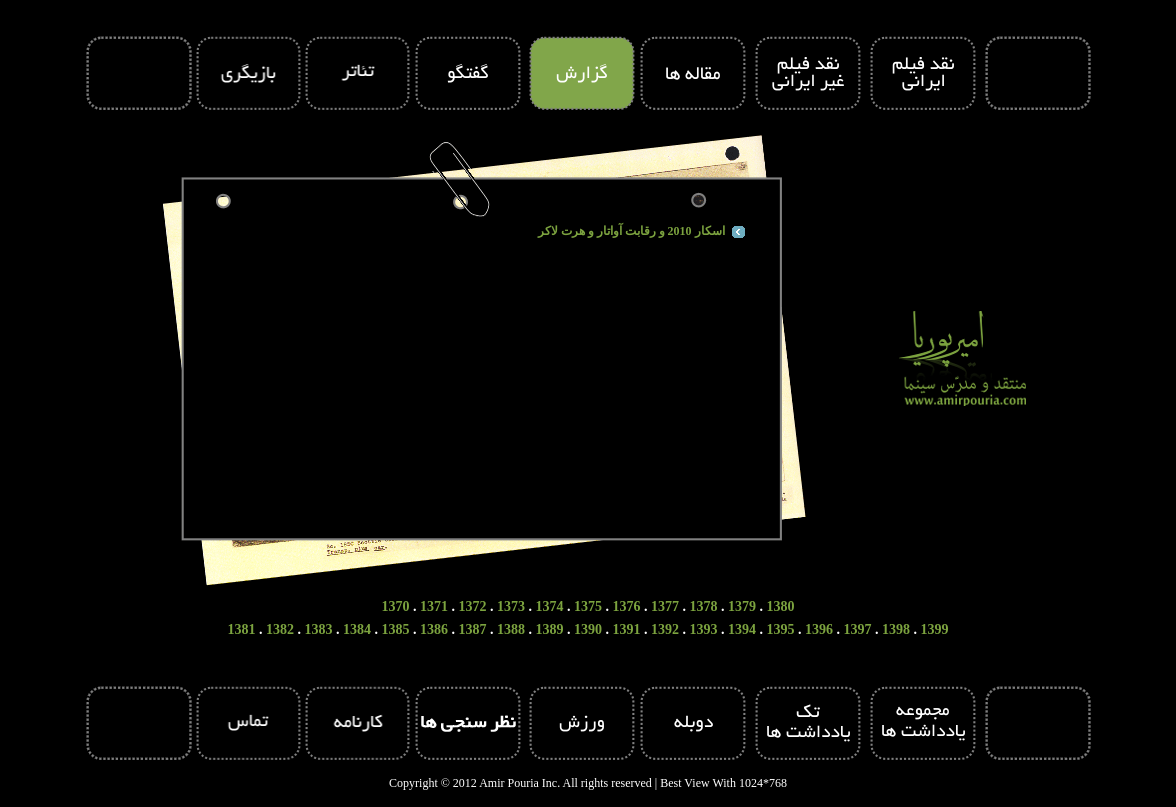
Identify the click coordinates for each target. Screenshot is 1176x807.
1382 (280, 629)
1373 (511, 606)
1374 (550, 606)
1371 (434, 606)
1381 (242, 629)
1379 (742, 606)
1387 (473, 629)
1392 (665, 629)
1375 (588, 606)
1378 (704, 606)
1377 (665, 606)
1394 (742, 629)
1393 (704, 629)
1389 (550, 629)
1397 (858, 629)
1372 (473, 606)
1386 (434, 629)
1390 (588, 629)
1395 (781, 629)
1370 (396, 606)
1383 (319, 629)
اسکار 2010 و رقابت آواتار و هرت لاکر (631, 231)
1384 (357, 629)
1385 (396, 629)
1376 (627, 606)
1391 (627, 629)
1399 (935, 629)
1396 (819, 629)
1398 (896, 629)
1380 (781, 606)
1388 (511, 629)
